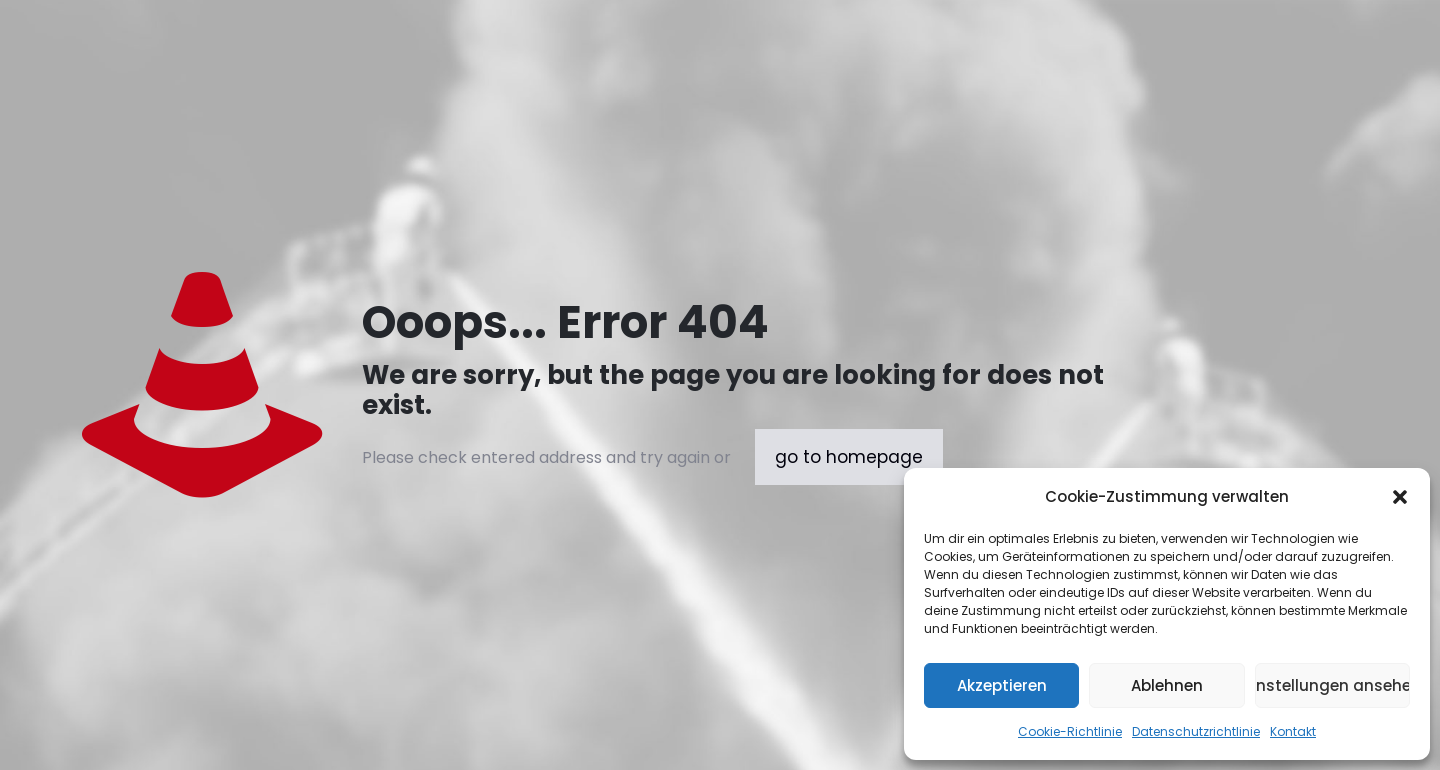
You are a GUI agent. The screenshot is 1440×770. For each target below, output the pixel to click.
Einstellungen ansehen (1332, 685)
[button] (1400, 497)
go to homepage (849, 457)
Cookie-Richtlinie (1070, 731)
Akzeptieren (1002, 685)
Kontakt (1293, 731)
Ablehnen (1167, 685)
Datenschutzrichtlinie (1196, 731)
